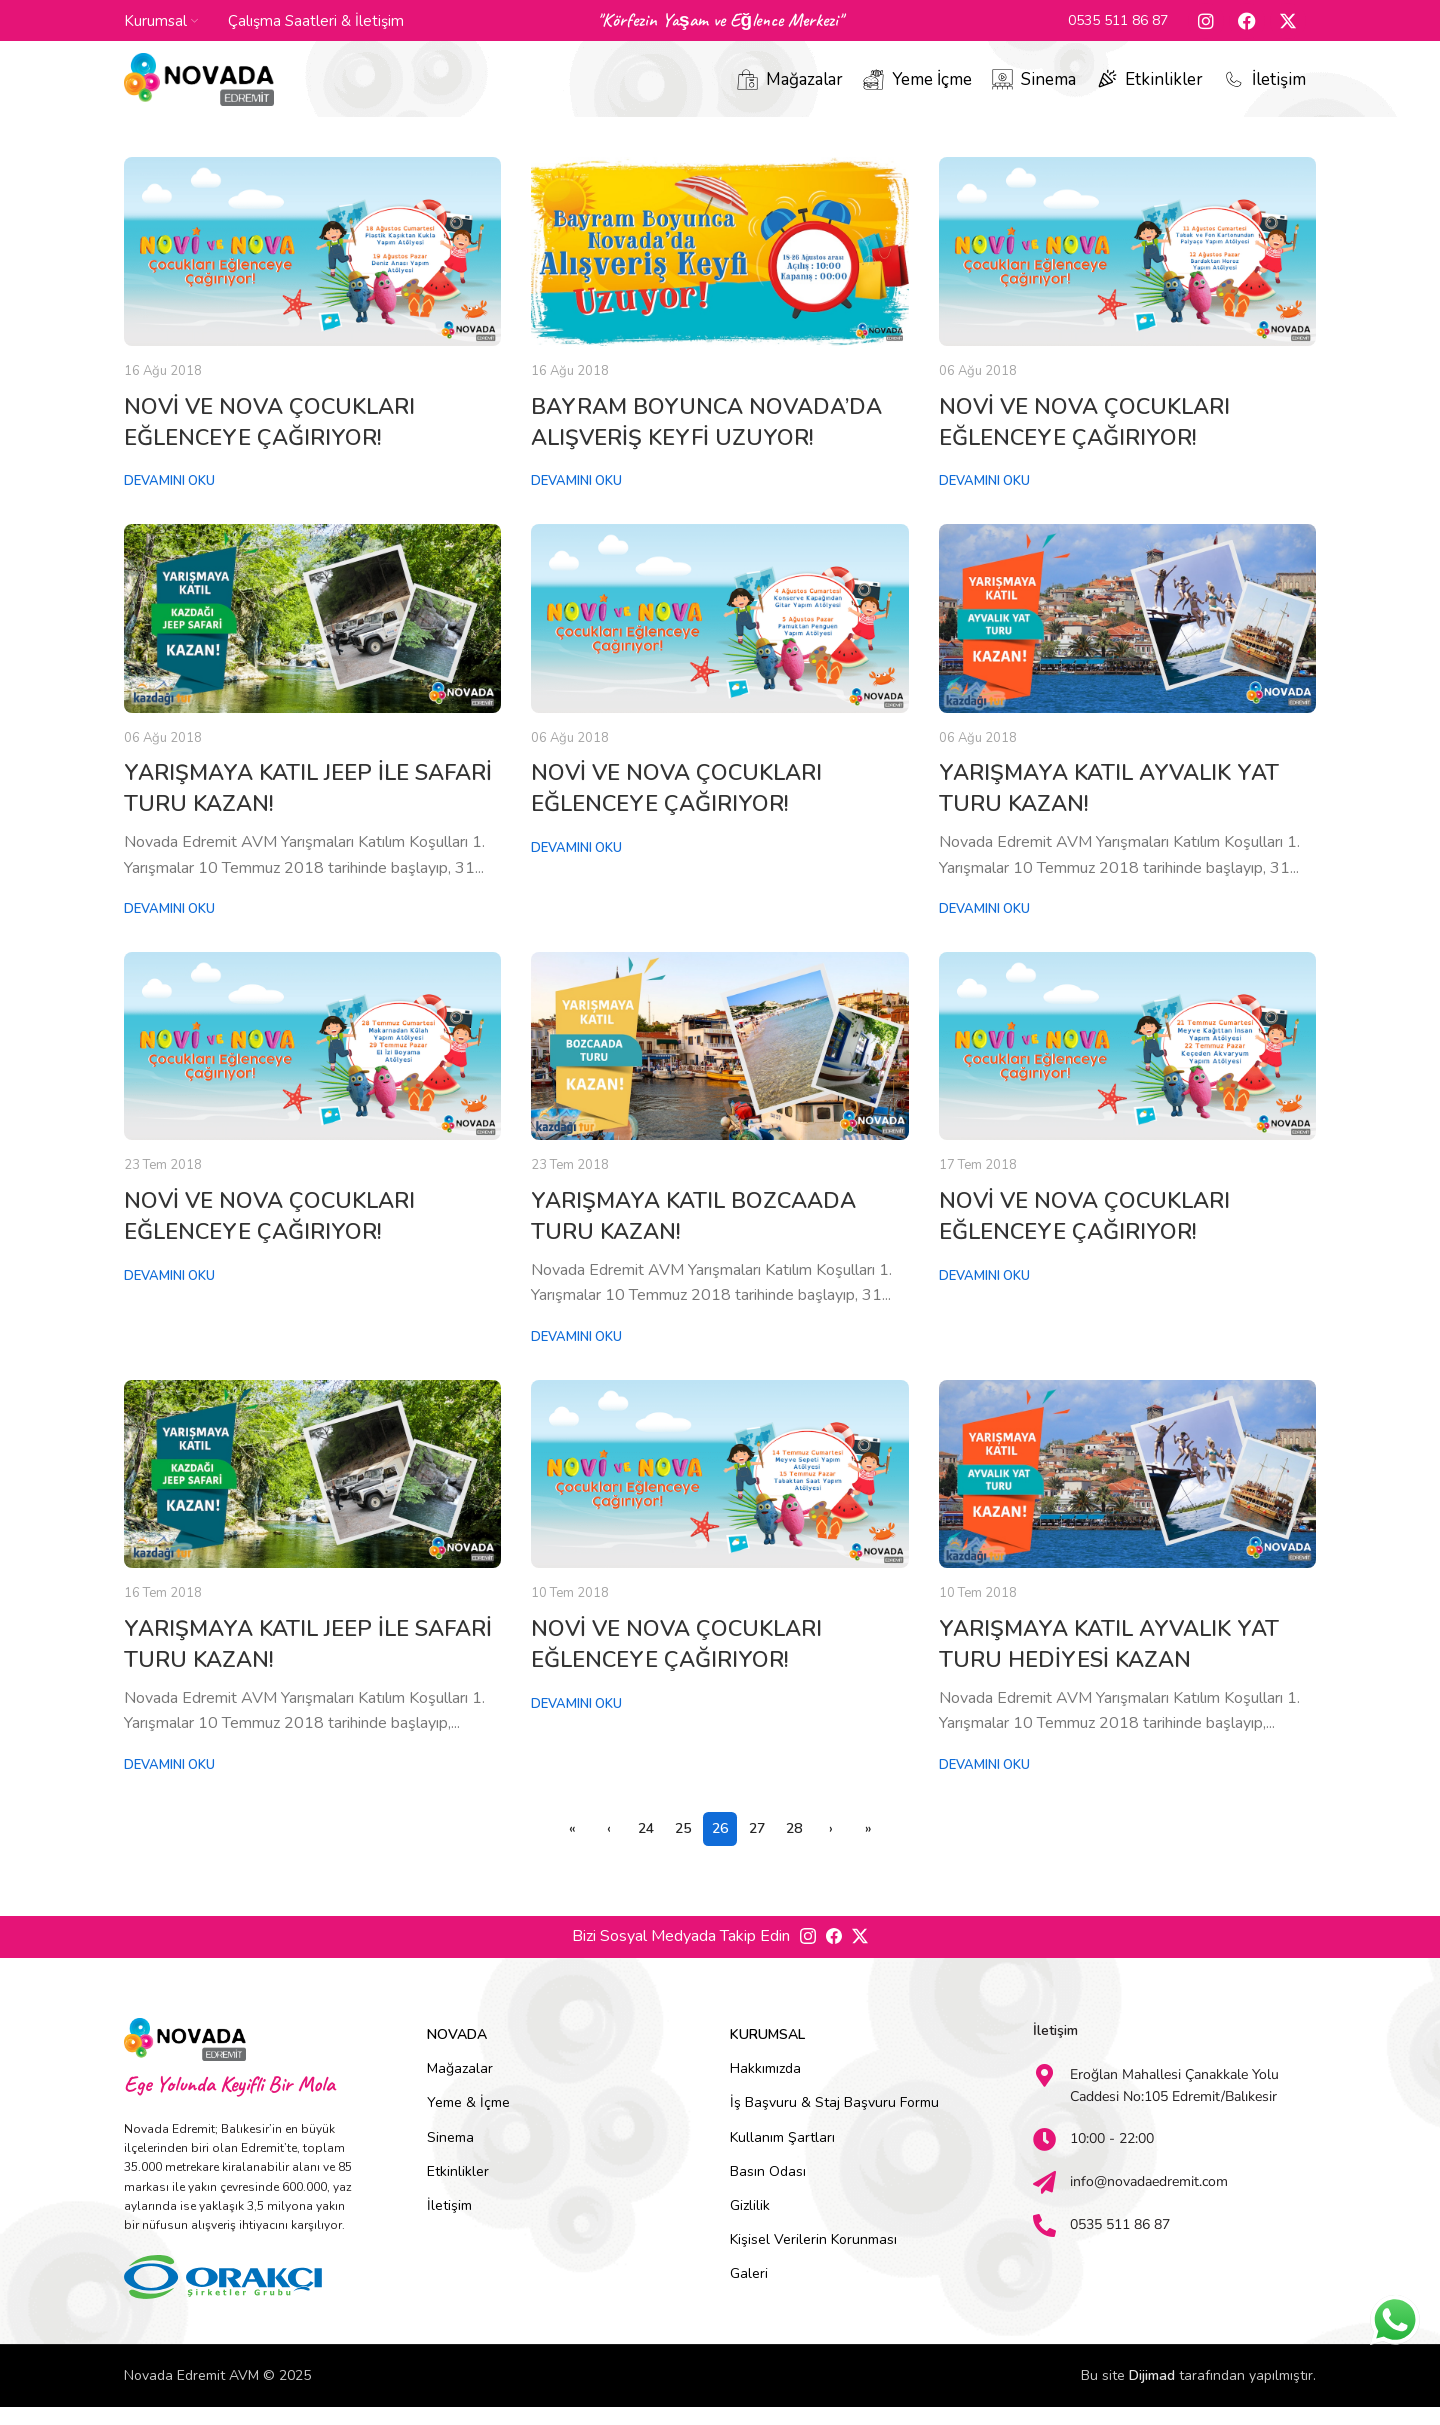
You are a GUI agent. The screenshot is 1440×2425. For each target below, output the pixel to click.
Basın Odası (768, 2188)
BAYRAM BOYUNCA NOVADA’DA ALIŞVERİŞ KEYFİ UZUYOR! (706, 439)
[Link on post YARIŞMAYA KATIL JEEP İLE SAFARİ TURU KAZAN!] (312, 636)
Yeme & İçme (468, 2120)
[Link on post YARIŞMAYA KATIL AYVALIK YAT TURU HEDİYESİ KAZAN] (1127, 1491)
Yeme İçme (932, 89)
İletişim (1279, 89)
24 (646, 1846)
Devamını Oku (169, 499)
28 (794, 1846)
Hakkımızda (765, 2086)
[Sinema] (1002, 90)
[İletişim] (1233, 90)
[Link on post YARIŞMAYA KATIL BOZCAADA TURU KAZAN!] (719, 1063)
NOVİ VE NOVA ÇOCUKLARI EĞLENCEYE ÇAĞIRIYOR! (269, 439)
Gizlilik (750, 2223)
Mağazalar (804, 89)
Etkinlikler (1164, 89)
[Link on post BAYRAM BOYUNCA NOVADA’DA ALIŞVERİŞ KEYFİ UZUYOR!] (719, 269)
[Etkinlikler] (1106, 90)
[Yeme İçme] (873, 90)
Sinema (1048, 89)
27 (757, 1846)
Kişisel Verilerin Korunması (813, 2257)
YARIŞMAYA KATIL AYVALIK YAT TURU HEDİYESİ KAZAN (1109, 1662)
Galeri (749, 2291)
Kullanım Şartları (782, 2154)
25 (683, 1846)
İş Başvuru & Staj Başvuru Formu (834, 2120)
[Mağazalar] (747, 90)
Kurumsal (767, 2052)
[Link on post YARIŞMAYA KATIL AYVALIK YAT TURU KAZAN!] (1127, 636)
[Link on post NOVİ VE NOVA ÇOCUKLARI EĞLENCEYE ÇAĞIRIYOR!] (312, 269)
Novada (457, 2052)
